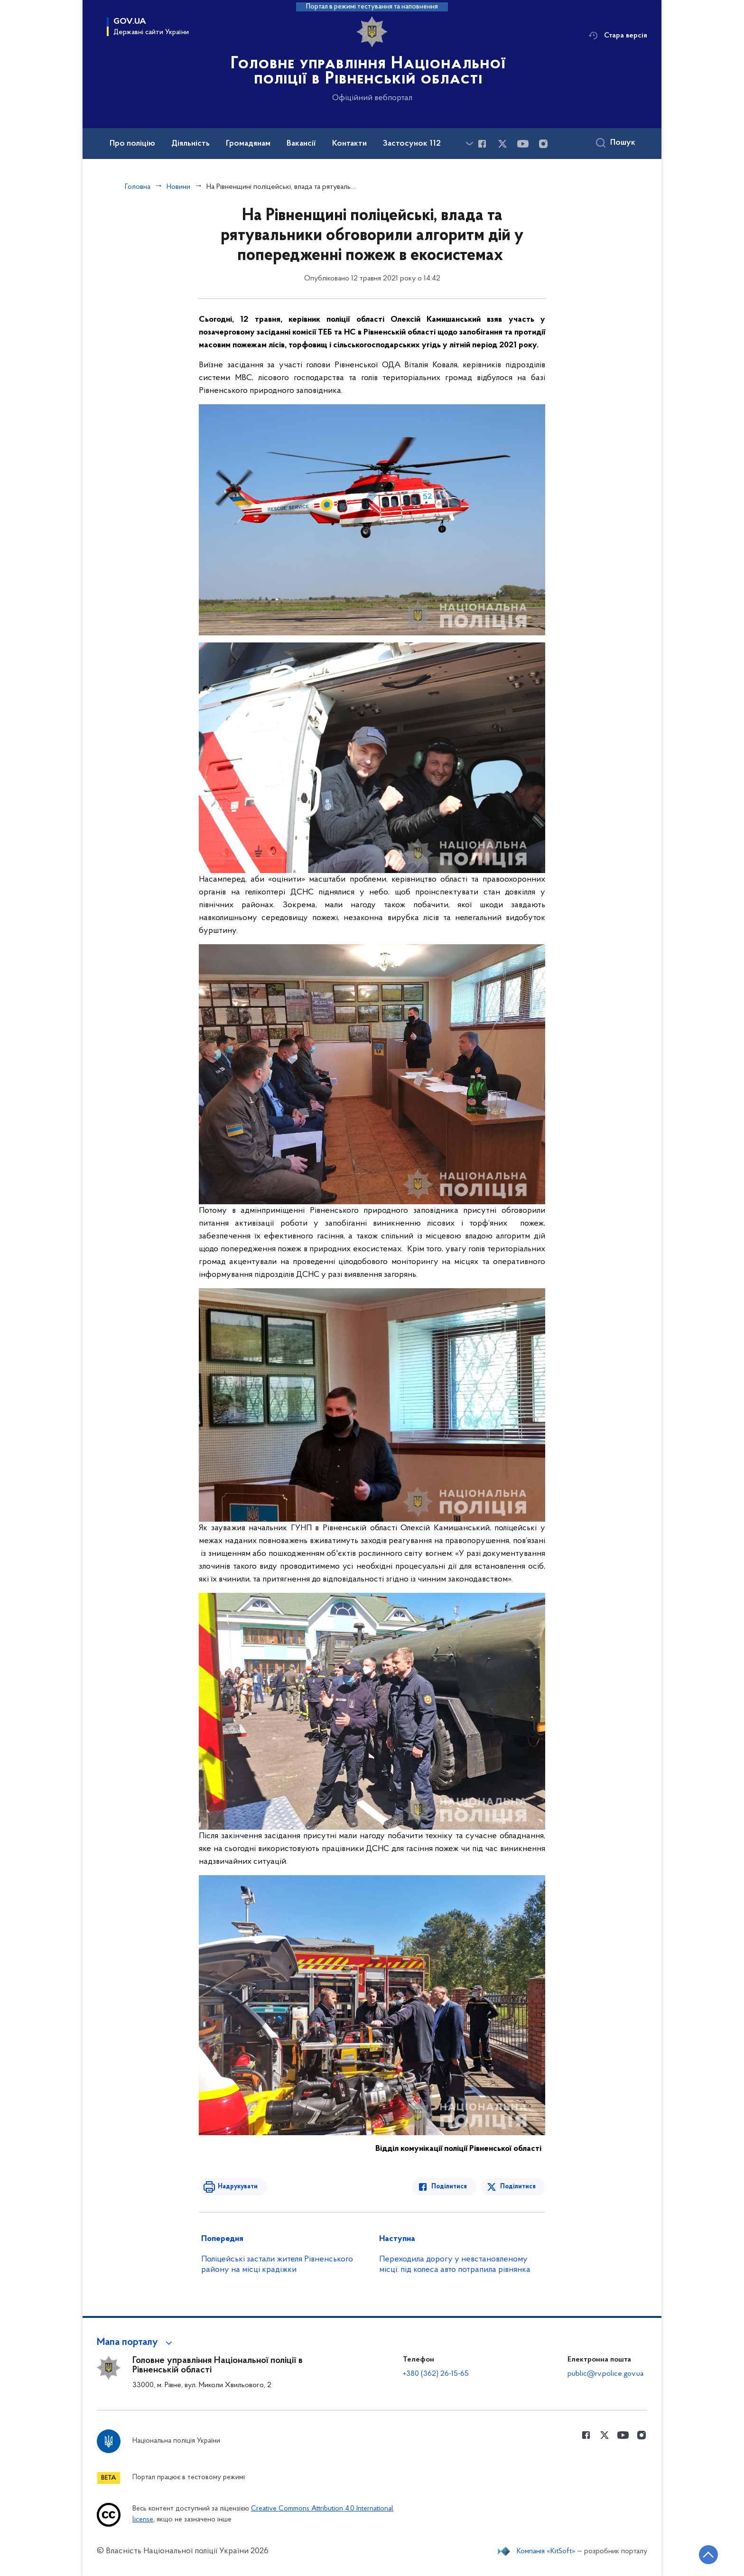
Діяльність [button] (190, 143)
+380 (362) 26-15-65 (436, 2374)
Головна (137, 187)
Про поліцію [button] (132, 143)
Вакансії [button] (301, 143)
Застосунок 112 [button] (412, 143)
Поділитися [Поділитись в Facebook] (449, 2186)
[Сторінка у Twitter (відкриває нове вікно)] (502, 143)
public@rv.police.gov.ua (605, 2374)
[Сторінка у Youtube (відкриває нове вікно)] (523, 143)
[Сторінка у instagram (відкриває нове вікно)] (543, 143)
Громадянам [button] (248, 143)
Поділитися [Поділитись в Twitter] (518, 2186)
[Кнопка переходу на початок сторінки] (708, 2554)
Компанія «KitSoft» (546, 2551)
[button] (136, 2342)
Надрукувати (238, 2186)
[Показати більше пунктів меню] (469, 143)
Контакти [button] (349, 143)
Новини (178, 187)
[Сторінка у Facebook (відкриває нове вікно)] (482, 143)
